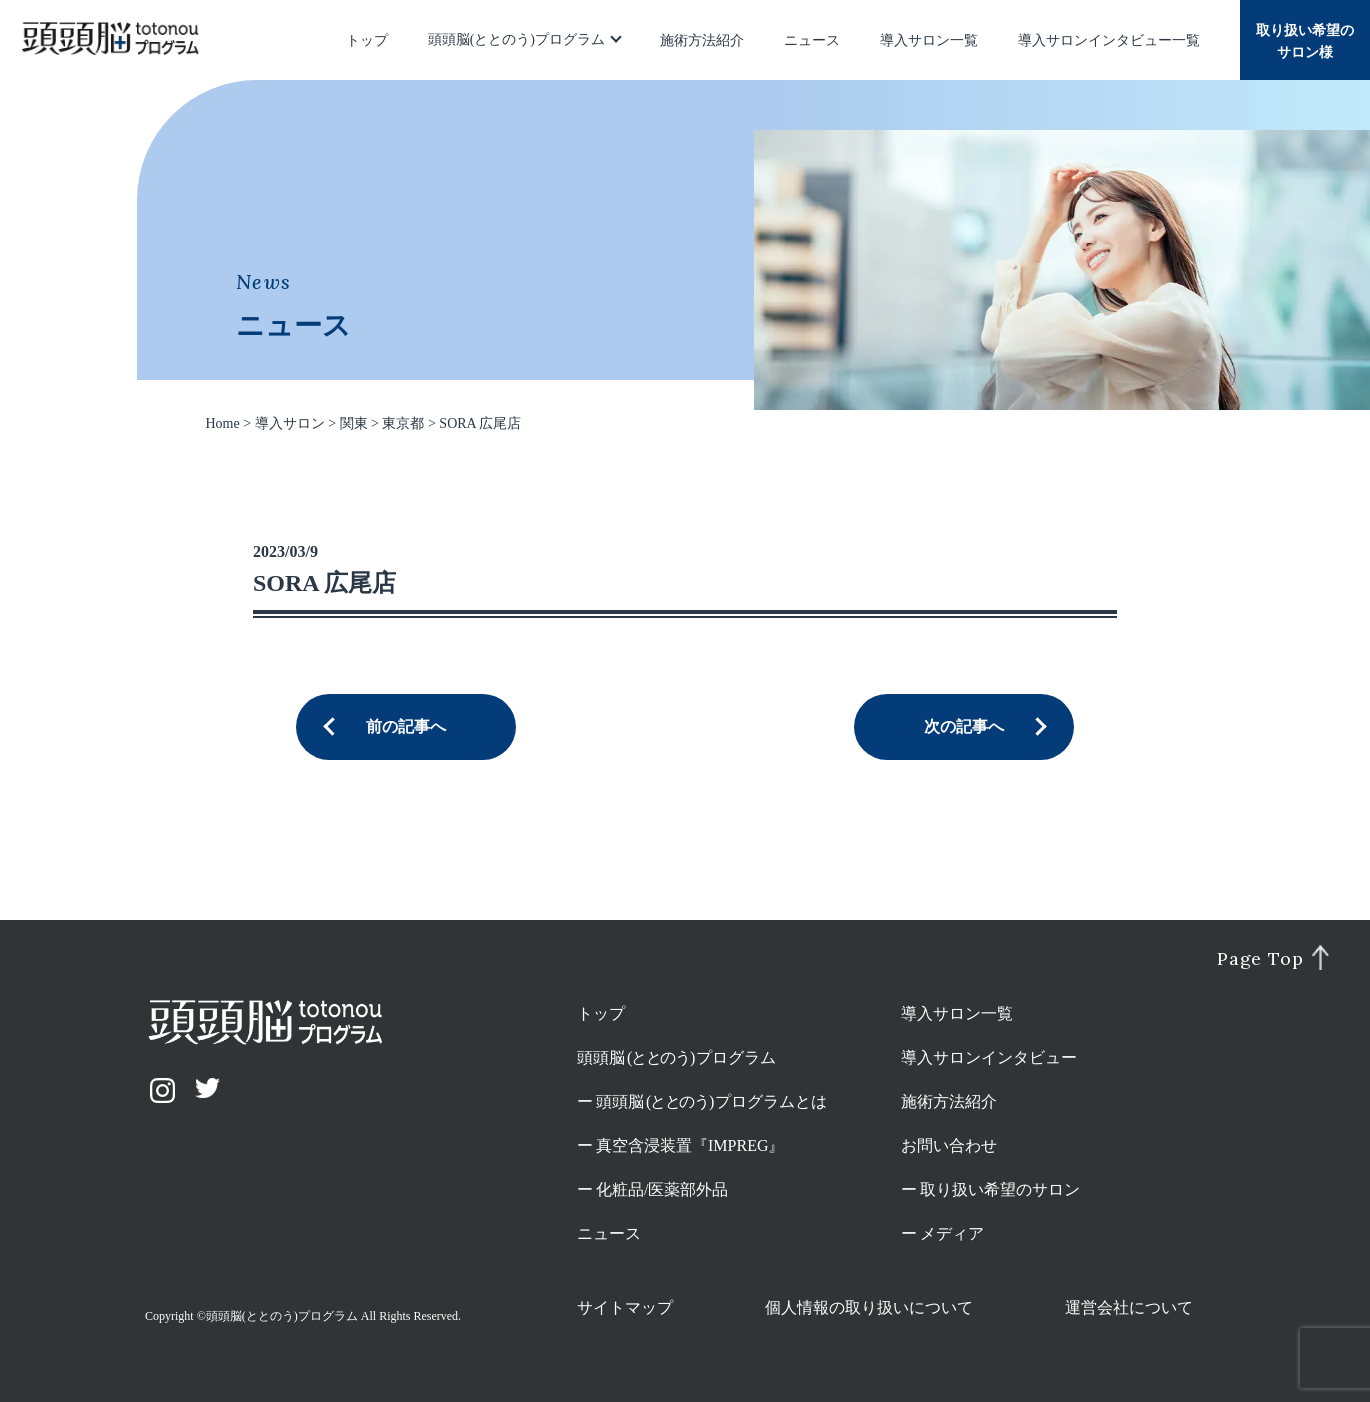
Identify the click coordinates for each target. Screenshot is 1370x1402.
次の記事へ (964, 726)
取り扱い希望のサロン (1000, 1189)
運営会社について (1129, 1307)
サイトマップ (625, 1307)
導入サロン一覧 (929, 40)
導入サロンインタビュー (989, 1057)
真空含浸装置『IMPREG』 (690, 1145)
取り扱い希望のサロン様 (1305, 41)
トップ (367, 40)
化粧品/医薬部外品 (662, 1189)
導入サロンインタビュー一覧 (1109, 40)
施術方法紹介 (702, 40)
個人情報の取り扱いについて (869, 1307)
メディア (952, 1233)
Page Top (1260, 959)
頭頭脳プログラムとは (711, 1101)
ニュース (812, 40)
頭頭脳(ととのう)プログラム (516, 39)
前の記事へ (406, 726)
